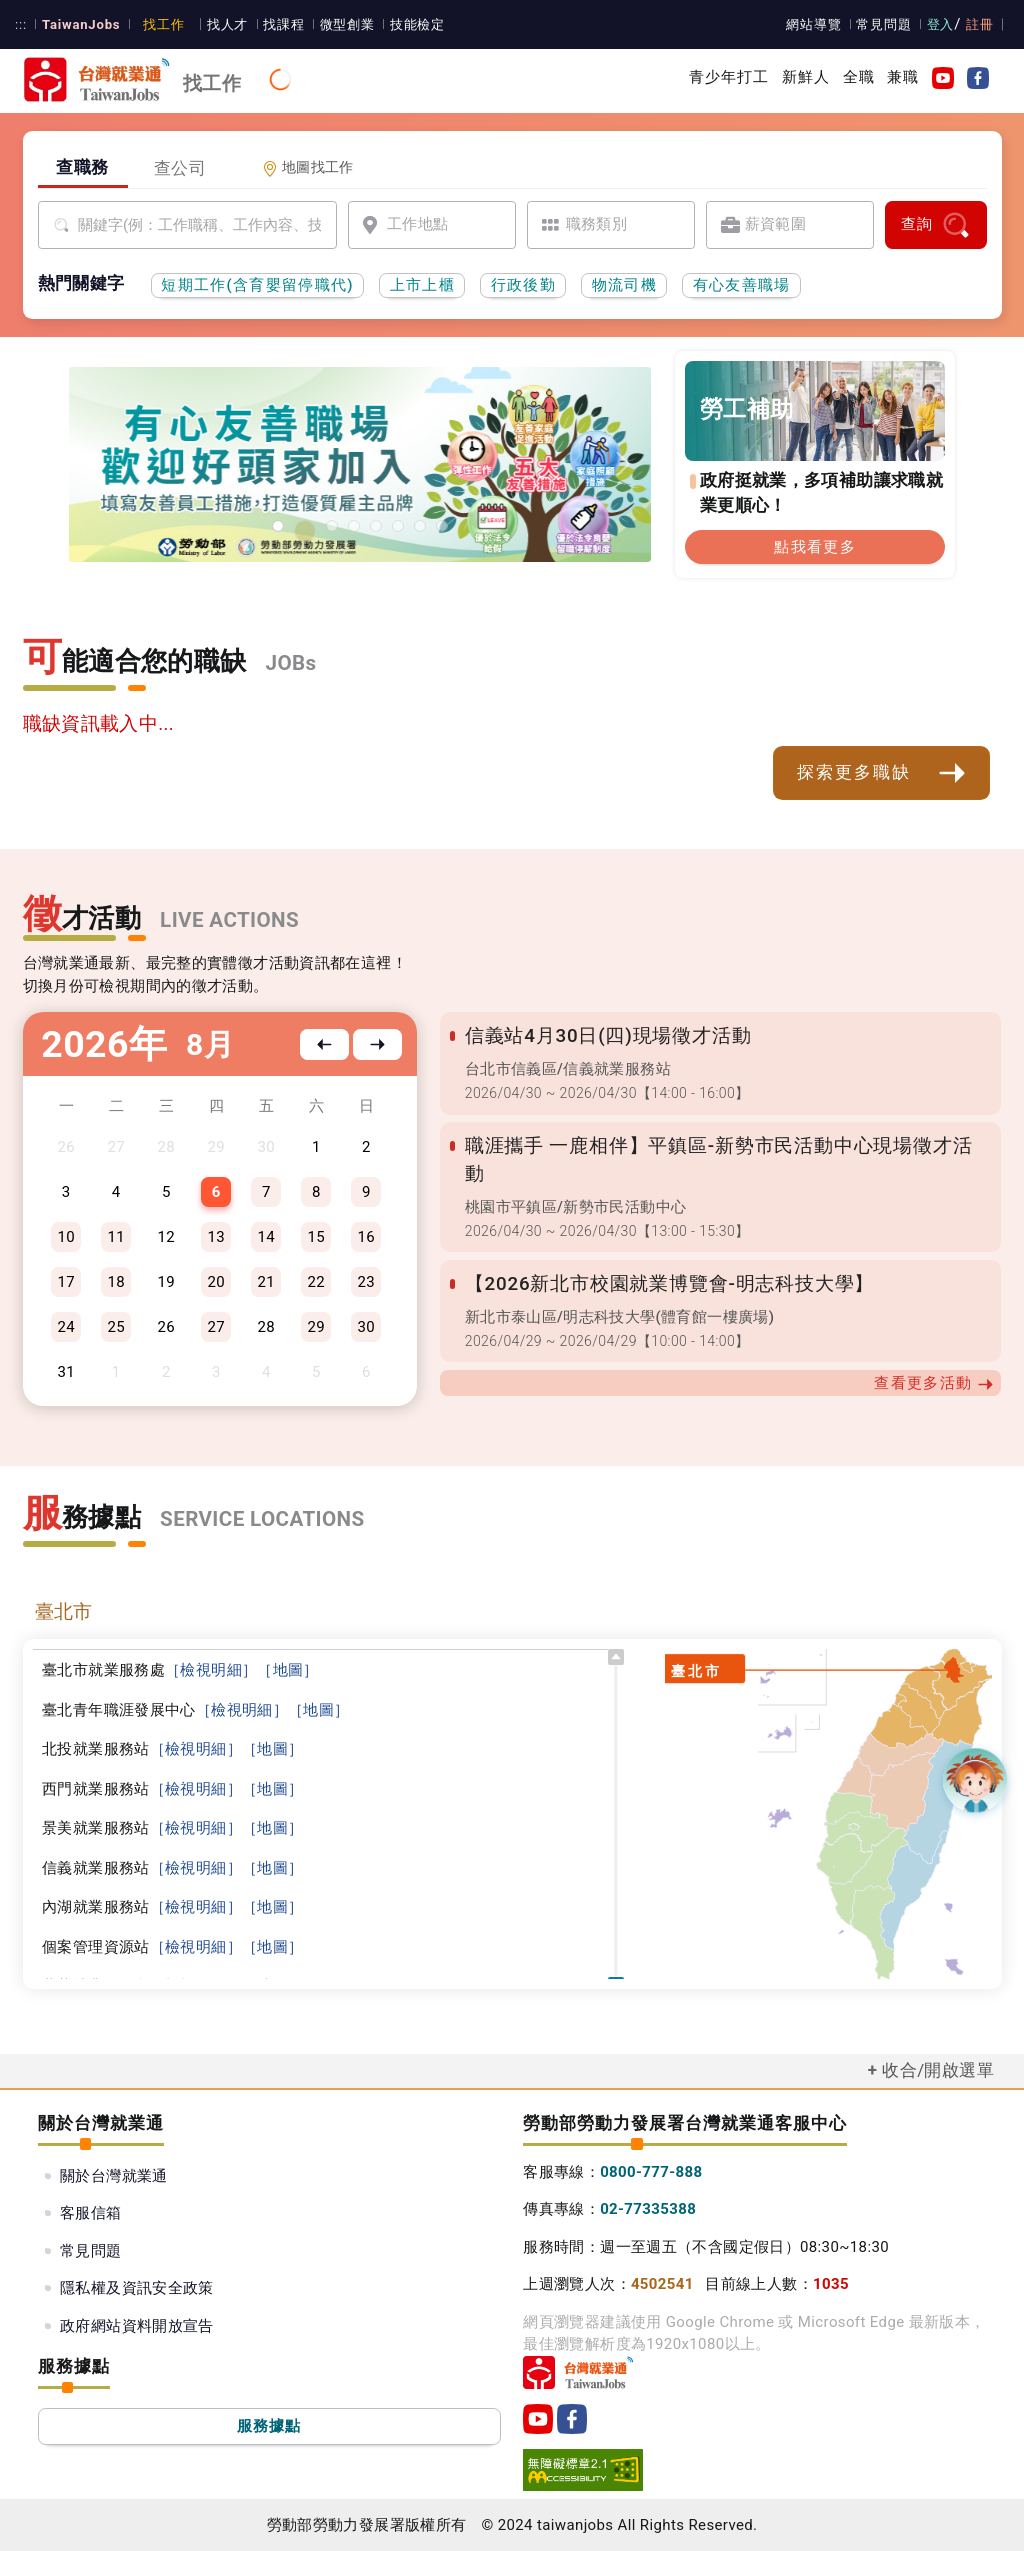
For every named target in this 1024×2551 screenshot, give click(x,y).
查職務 (82, 167)
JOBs (291, 663)
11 (116, 1237)
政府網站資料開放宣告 (137, 2326)
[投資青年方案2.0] (376, 526)
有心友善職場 (742, 285)
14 (267, 1237)
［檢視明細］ (211, 1670)
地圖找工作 (308, 167)
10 (66, 1237)
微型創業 (337, 24)
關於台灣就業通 (114, 2176)
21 (267, 1282)
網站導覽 (818, 24)
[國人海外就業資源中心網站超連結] (420, 526)
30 (367, 1327)
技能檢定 (406, 24)
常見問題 (887, 24)
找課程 (275, 24)
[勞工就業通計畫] (310, 526)
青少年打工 (729, 77)
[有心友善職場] (283, 531)
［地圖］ (288, 1670)
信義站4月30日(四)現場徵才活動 (604, 1036)
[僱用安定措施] (354, 526)
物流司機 (624, 285)
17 (66, 1282)
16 (367, 1237)
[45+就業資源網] (398, 526)
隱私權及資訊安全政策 (137, 2288)
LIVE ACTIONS (229, 920)
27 (216, 1327)
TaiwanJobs (78, 24)
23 (367, 1282)
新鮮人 (806, 77)
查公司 (180, 168)
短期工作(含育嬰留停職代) (257, 285)
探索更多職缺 (882, 773)
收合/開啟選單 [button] (938, 2070)
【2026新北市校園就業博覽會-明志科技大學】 (665, 1256)
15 (317, 1237)
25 (116, 1327)
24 (66, 1327)
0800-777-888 (651, 2172)
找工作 (157, 24)
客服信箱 (91, 2213)
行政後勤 (523, 285)
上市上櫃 (422, 285)
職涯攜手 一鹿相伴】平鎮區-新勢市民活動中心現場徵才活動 (723, 1146)
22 (317, 1282)
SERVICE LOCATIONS (262, 1519)
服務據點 (269, 2426)
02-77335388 (648, 2209)
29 (317, 1327)
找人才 (220, 24)
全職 (859, 77)
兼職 (903, 77)
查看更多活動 (934, 1355)
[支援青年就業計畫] (332, 526)
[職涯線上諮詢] (442, 526)
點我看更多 (815, 547)
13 (216, 1237)
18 (116, 1282)
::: (20, 24)
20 (216, 1282)
